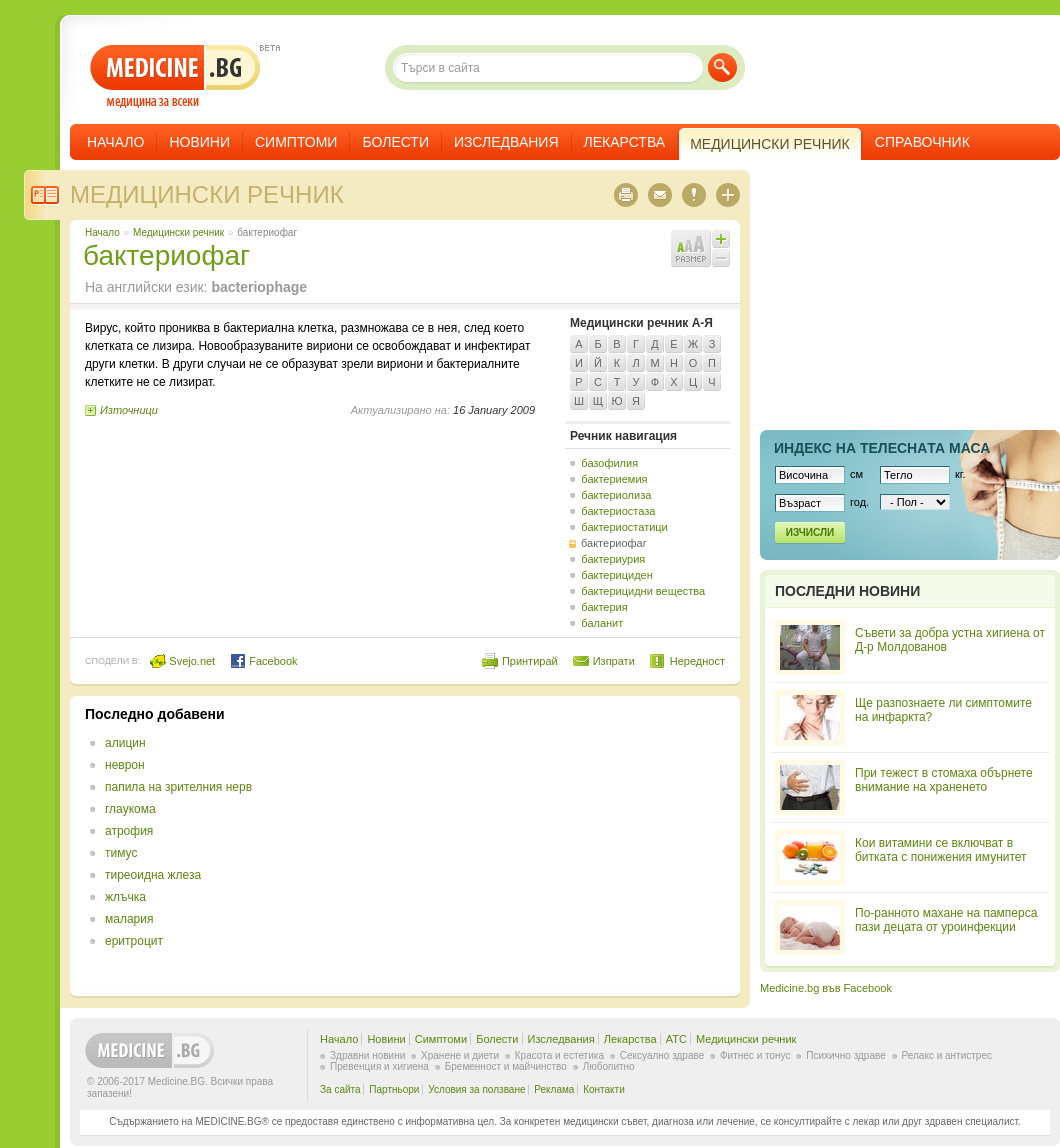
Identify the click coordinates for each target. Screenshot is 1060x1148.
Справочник (922, 142)
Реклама (554, 1089)
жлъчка (125, 897)
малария (129, 919)
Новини (199, 142)
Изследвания (506, 142)
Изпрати (614, 661)
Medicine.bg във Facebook (826, 988)
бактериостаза (618, 511)
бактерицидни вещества (643, 591)
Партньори (394, 1089)
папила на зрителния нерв (178, 787)
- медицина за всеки (175, 76)
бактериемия (614, 479)
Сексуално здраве (662, 1055)
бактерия (604, 607)
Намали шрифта (721, 258)
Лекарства (625, 142)
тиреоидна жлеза (153, 875)
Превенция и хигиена (379, 1066)
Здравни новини (367, 1055)
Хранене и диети (460, 1055)
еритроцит (134, 941)
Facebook (263, 661)
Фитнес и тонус (755, 1055)
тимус (121, 853)
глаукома (130, 809)
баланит (602, 623)
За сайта (340, 1089)
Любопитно (609, 1066)
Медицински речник (207, 194)
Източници (129, 410)
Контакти (604, 1089)
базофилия (609, 463)
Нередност (697, 661)
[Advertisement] (562, 846)
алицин (125, 743)
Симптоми (296, 142)
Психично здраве (846, 1055)
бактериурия (613, 559)
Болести (395, 142)
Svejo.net (182, 661)
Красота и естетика (559, 1055)
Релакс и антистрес (947, 1055)
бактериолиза (616, 495)
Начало (115, 142)
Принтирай (530, 661)
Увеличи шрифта (721, 239)
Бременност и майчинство (506, 1066)
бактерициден (616, 575)
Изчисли (810, 532)
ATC (676, 1039)
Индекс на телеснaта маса (882, 448)
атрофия (129, 831)
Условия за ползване (476, 1089)
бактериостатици (624, 527)
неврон (125, 765)
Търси (722, 67)
